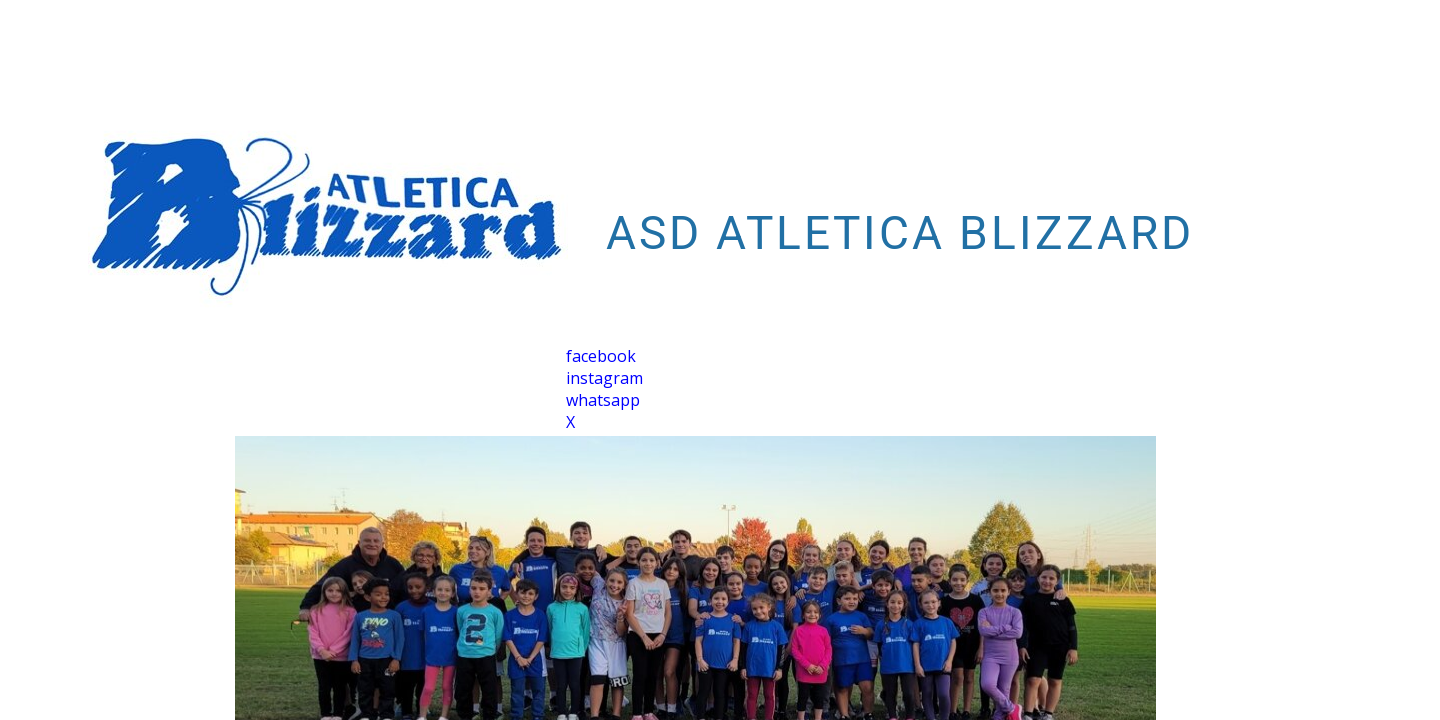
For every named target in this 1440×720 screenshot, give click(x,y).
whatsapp (603, 400)
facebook (601, 356)
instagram (604, 378)
